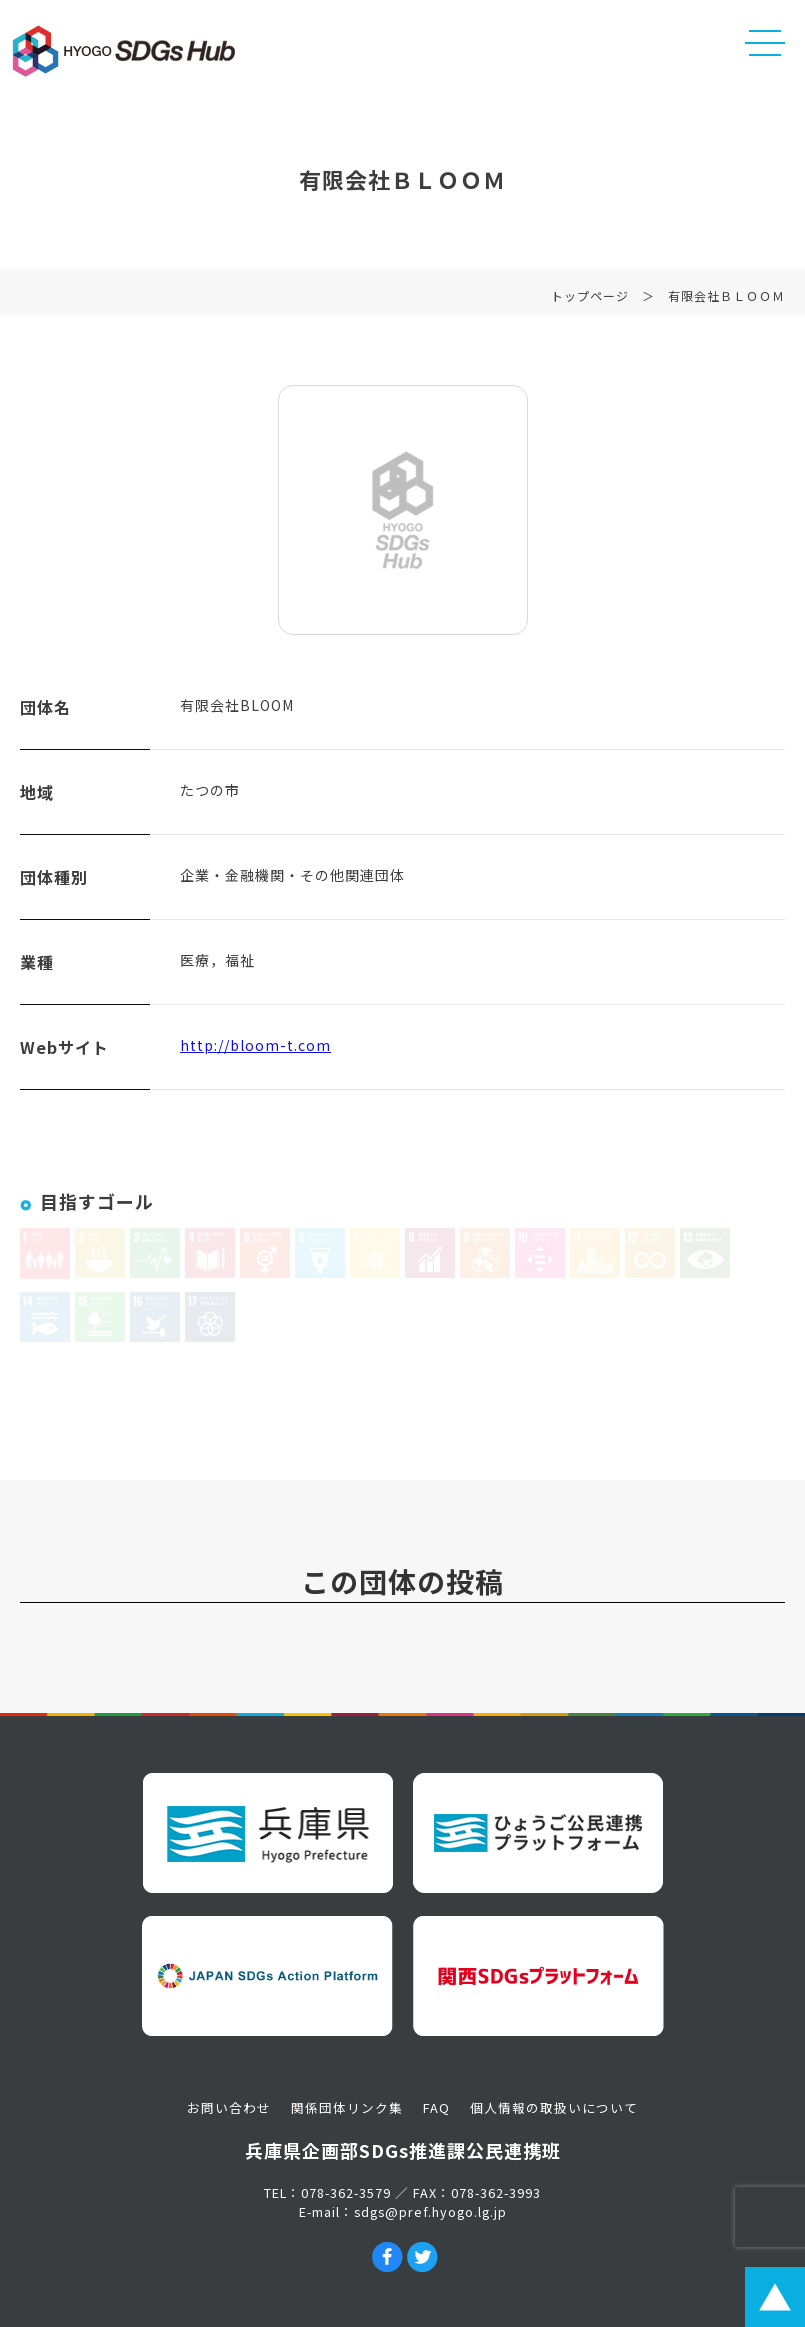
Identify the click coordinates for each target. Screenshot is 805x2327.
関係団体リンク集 (347, 2107)
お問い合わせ (229, 2107)
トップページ (590, 299)
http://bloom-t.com (255, 1049)
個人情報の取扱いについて (554, 2107)
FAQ (436, 2107)
